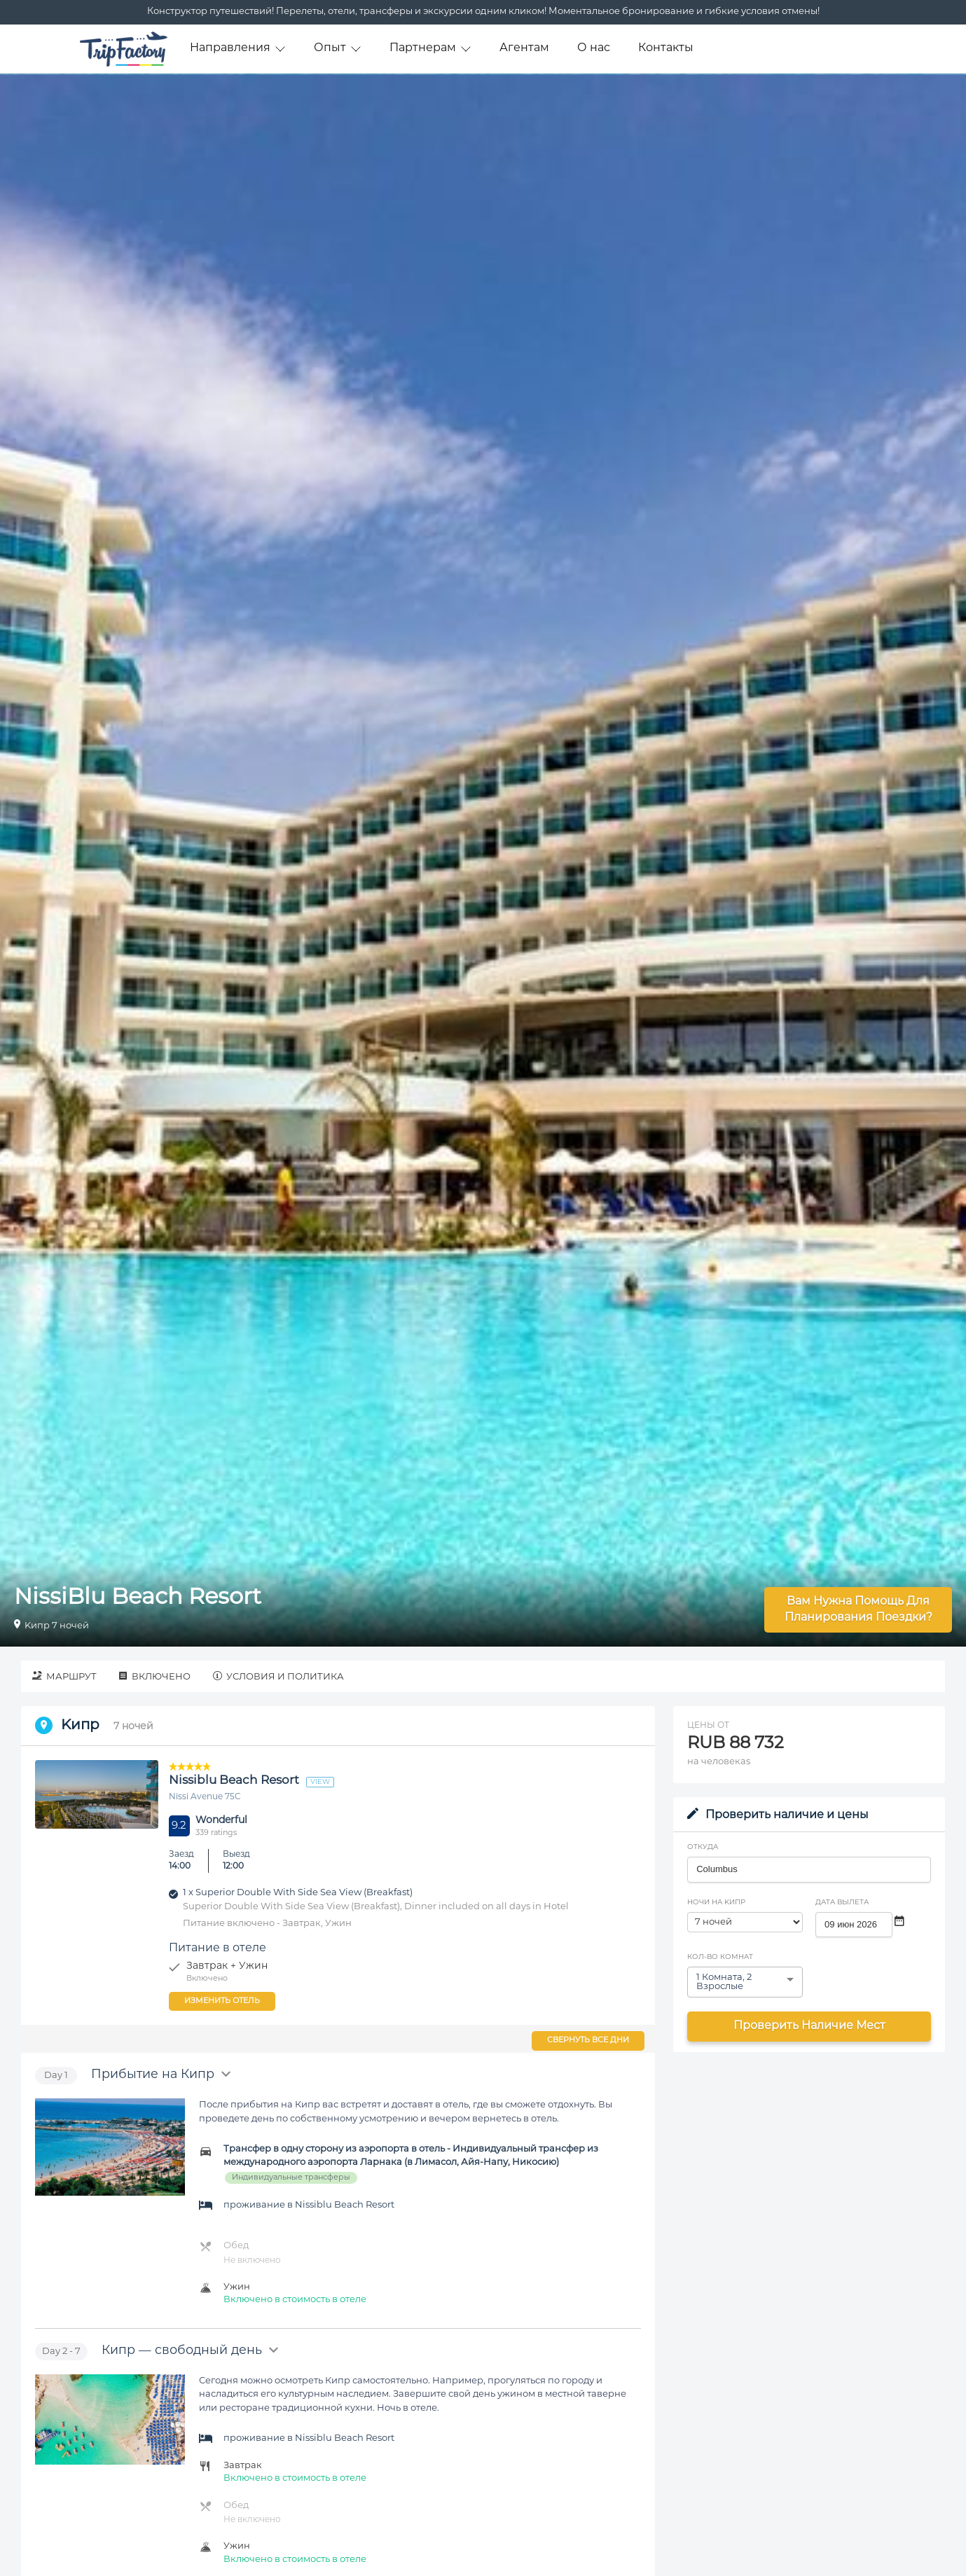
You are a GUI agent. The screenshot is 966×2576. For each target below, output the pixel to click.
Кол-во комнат (720, 1957)
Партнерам (430, 49)
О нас (593, 48)
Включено (155, 1676)
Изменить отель (222, 2001)
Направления (238, 49)
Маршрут (64, 1676)
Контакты (666, 48)
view (320, 1782)
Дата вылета (842, 1902)
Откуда (702, 1847)
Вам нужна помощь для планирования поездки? (858, 1609)
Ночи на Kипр (716, 1902)
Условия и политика (278, 1676)
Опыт (337, 49)
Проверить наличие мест (809, 2026)
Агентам (524, 48)
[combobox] (809, 1869)
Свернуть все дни (588, 2040)
